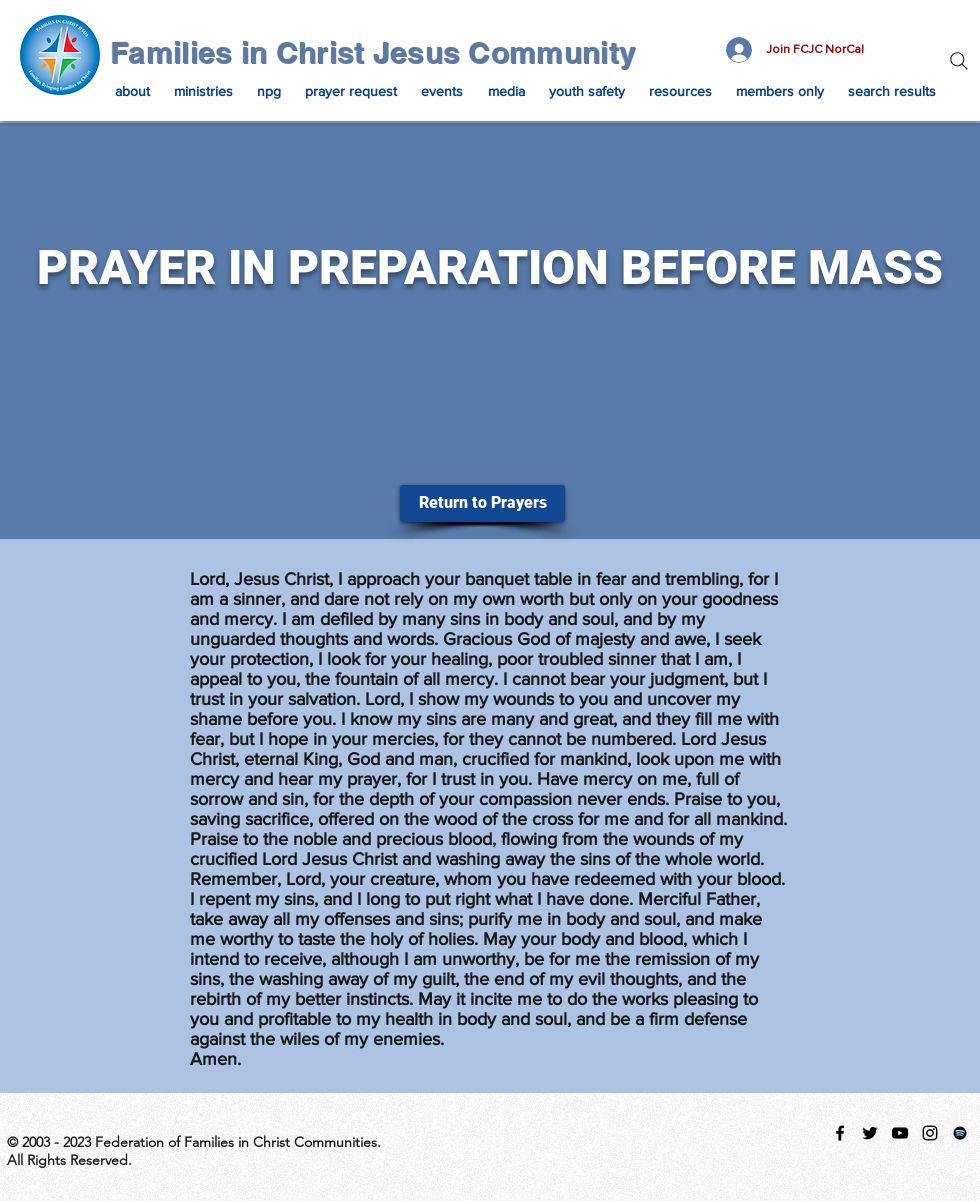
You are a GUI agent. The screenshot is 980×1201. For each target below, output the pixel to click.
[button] (132, 91)
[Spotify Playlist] (960, 1133)
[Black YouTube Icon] (900, 1133)
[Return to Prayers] (482, 503)
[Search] (959, 61)
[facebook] (840, 1133)
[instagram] (930, 1133)
